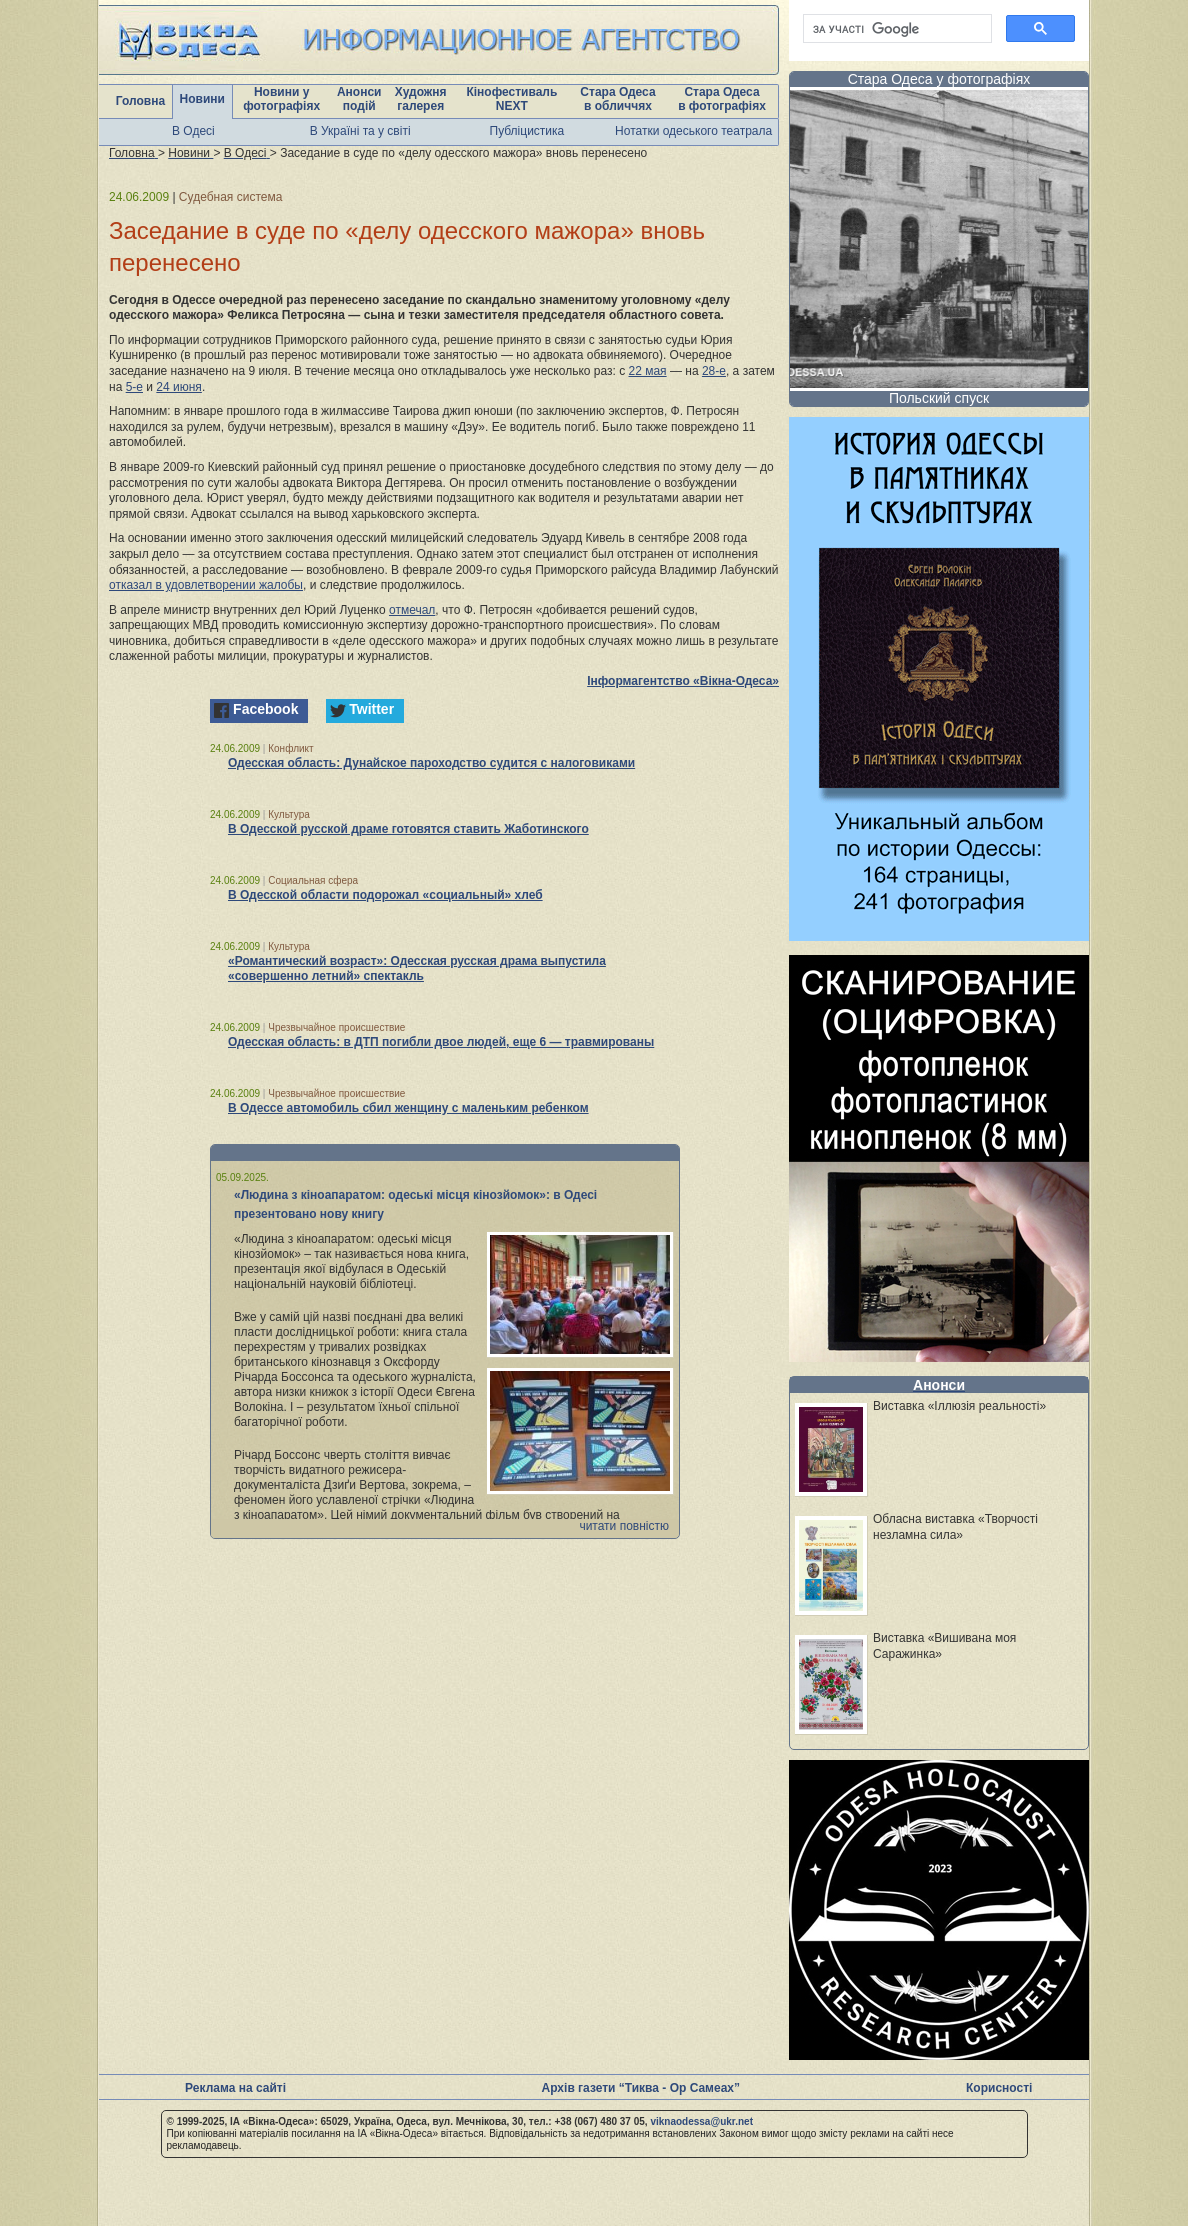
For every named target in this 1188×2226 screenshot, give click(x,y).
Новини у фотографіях (281, 99)
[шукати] (895, 29)
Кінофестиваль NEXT (511, 99)
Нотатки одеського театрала (693, 131)
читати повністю (624, 1526)
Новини (202, 99)
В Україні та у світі (360, 131)
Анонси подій (359, 99)
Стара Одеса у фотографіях (939, 79)
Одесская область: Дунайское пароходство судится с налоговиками (431, 763)
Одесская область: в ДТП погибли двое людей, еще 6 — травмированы (441, 1042)
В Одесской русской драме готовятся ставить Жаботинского (408, 829)
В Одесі (193, 131)
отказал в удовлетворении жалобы (206, 585)
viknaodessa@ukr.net (701, 2121)
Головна (140, 101)
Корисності (999, 2088)
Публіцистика (527, 131)
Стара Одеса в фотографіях (722, 99)
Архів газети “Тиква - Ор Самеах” (641, 2088)
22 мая (648, 371)
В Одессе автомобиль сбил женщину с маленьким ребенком (408, 1108)
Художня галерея (421, 99)
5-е (134, 387)
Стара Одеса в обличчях (617, 99)
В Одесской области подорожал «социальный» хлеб (385, 895)
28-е (714, 371)
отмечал (412, 610)
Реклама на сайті (235, 2088)
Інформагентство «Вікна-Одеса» (683, 681)
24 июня (179, 387)
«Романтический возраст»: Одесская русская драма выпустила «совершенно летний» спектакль (417, 968)
